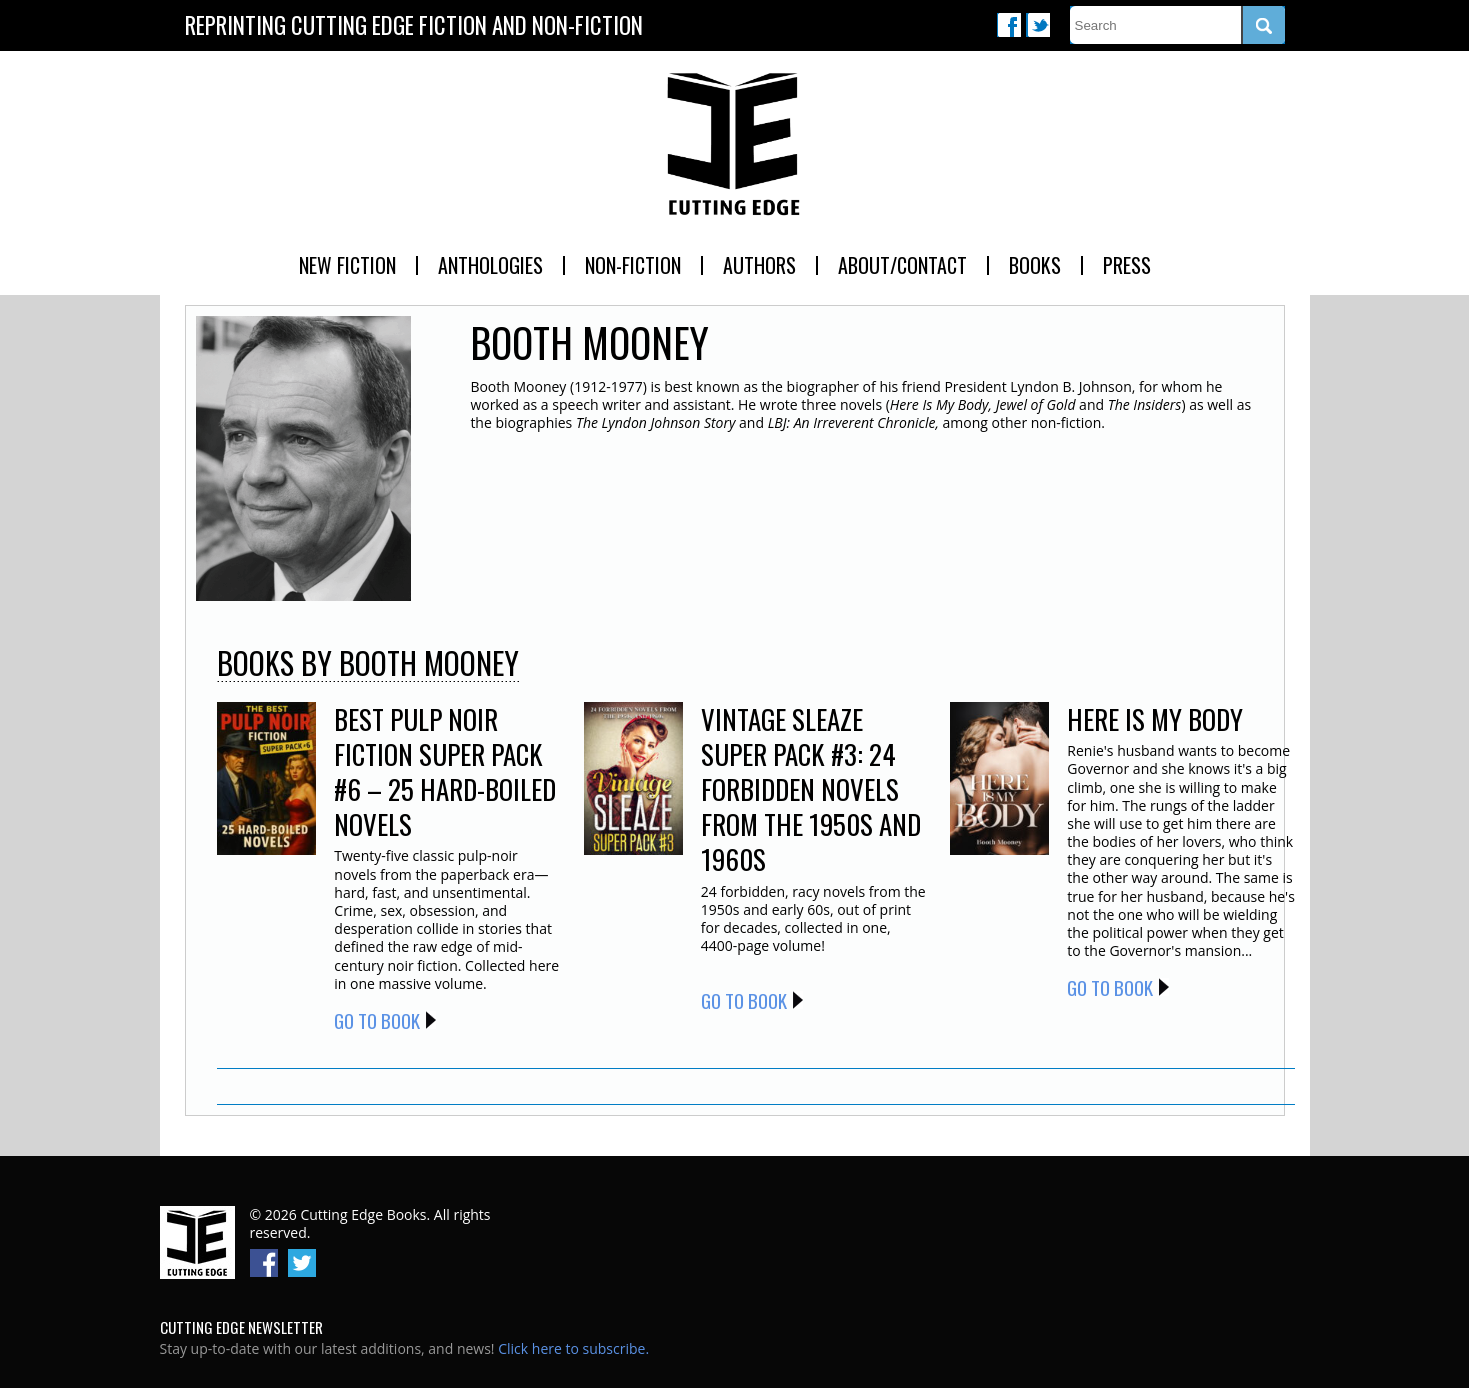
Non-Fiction (633, 265)
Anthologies (490, 265)
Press (1127, 265)
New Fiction (347, 265)
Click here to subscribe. (573, 1348)
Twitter (1038, 25)
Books (1035, 265)
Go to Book (377, 1020)
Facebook (1009, 25)
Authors (759, 265)
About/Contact (902, 265)
